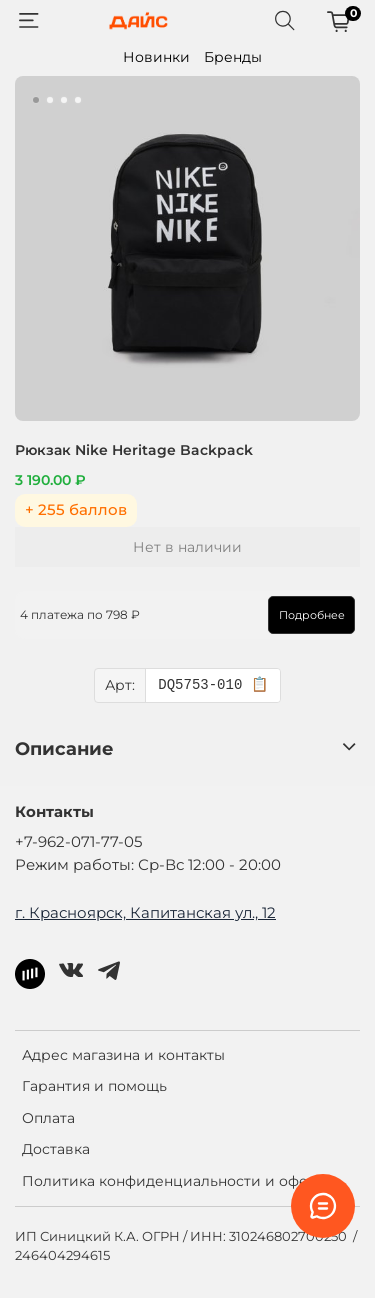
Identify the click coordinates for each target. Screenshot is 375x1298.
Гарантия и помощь (94, 1086)
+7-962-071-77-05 (78, 841)
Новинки (156, 57)
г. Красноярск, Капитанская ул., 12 (145, 912)
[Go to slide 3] (64, 100)
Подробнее (312, 615)
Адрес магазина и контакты (123, 1055)
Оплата (48, 1118)
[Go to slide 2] (50, 100)
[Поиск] (285, 21)
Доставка (56, 1149)
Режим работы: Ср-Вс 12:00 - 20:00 (148, 864)
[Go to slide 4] (78, 100)
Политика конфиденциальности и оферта (177, 1181)
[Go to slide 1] (36, 100)
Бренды (233, 57)
